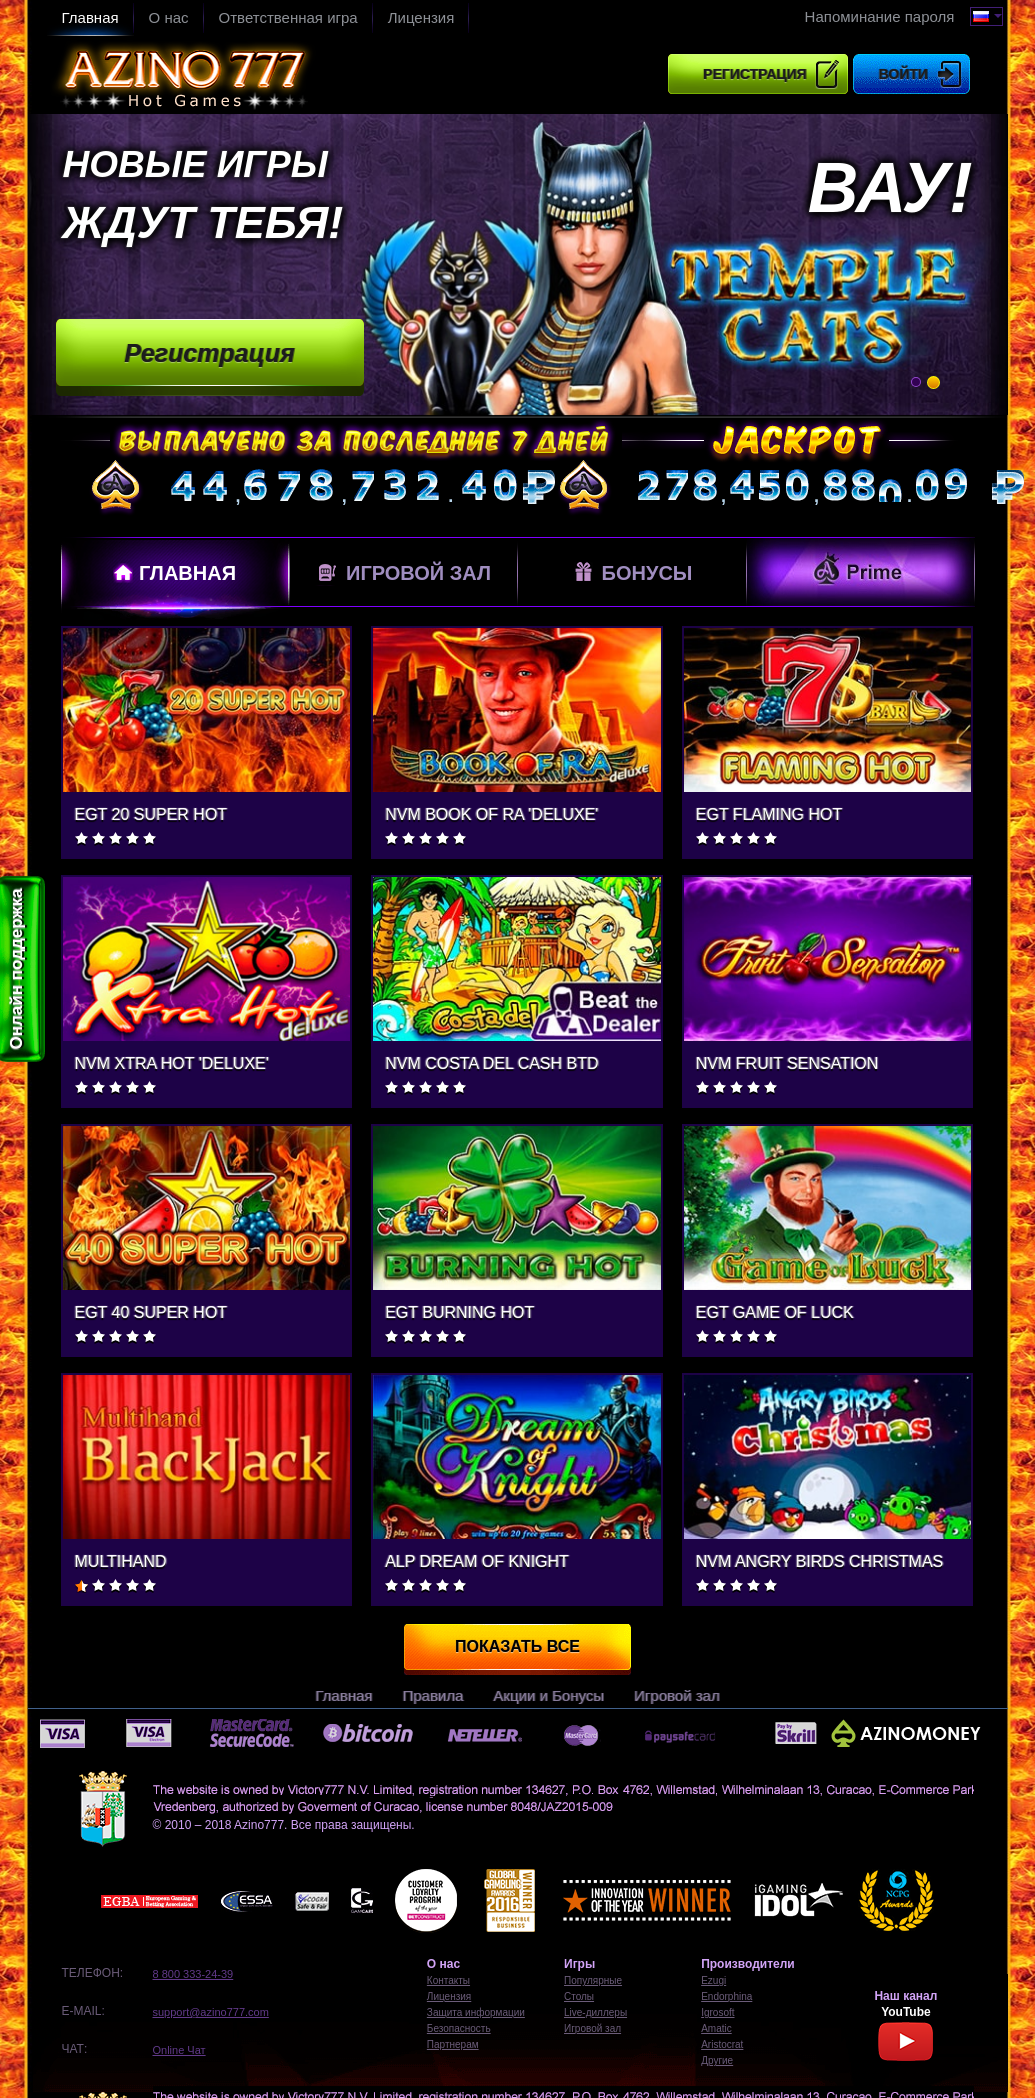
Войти (903, 74)
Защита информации (476, 2012)
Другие (717, 2060)
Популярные (593, 1980)
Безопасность (459, 2028)
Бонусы (631, 571)
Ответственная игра (288, 17)
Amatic (716, 2028)
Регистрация (755, 74)
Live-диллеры (595, 2012)
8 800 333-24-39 (193, 1974)
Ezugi (713, 1980)
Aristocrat (722, 2044)
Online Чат (179, 2050)
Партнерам (453, 2044)
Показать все (517, 1646)
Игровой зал (403, 573)
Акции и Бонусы (548, 1695)
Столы (579, 1996)
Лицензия (421, 17)
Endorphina (726, 1996)
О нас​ (169, 17)
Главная (90, 17)
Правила (432, 1695)
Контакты (448, 1980)
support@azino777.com (211, 2012)
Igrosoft (717, 2012)
